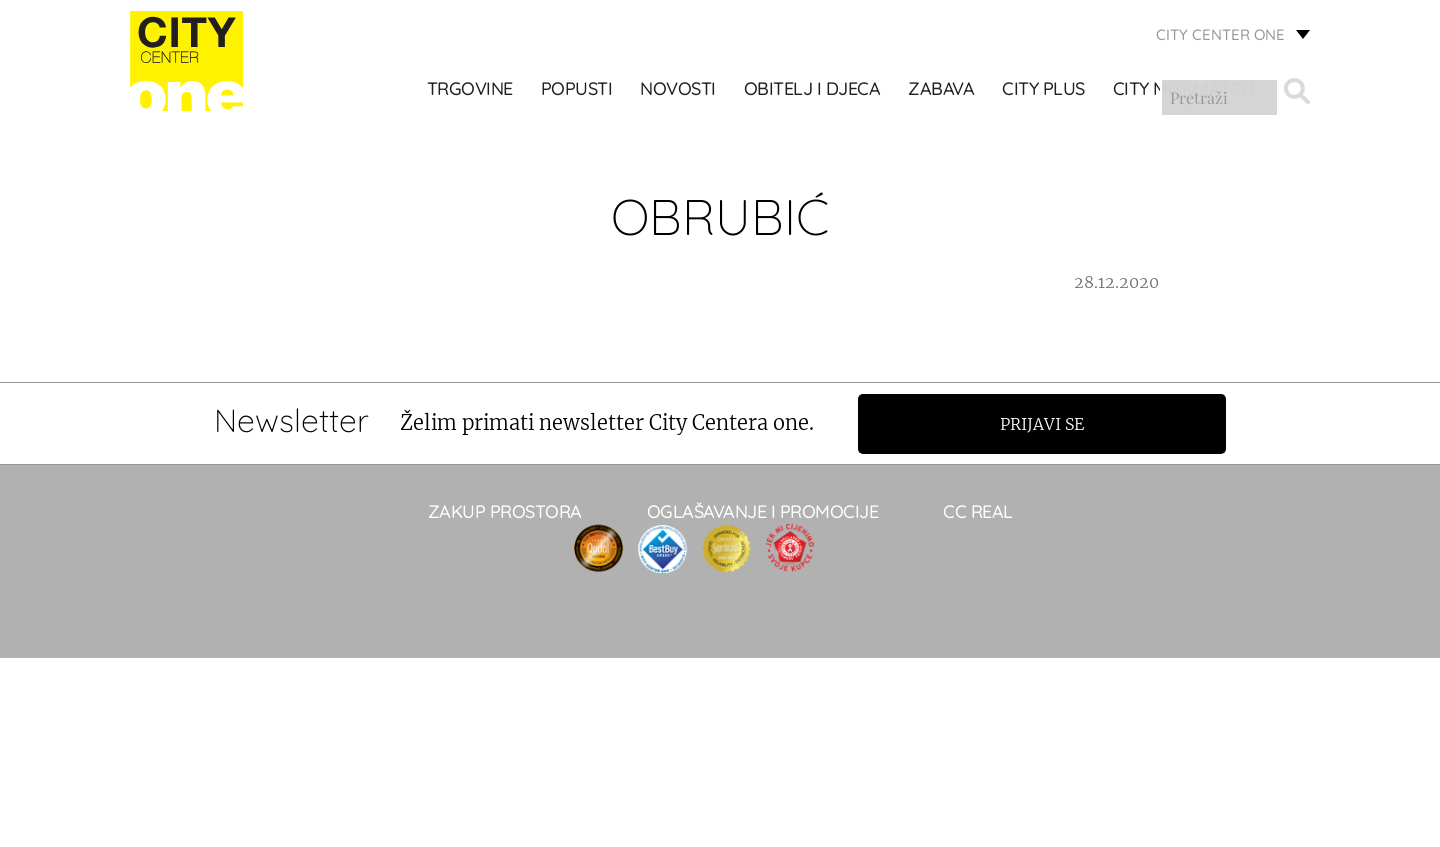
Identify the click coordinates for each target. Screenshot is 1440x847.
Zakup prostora (505, 510)
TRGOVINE (470, 91)
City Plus (1044, 91)
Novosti (679, 91)
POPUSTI (577, 91)
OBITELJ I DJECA (812, 91)
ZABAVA (942, 91)
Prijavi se (1047, 423)
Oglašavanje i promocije (763, 510)
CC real (978, 510)
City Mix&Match (1183, 91)
